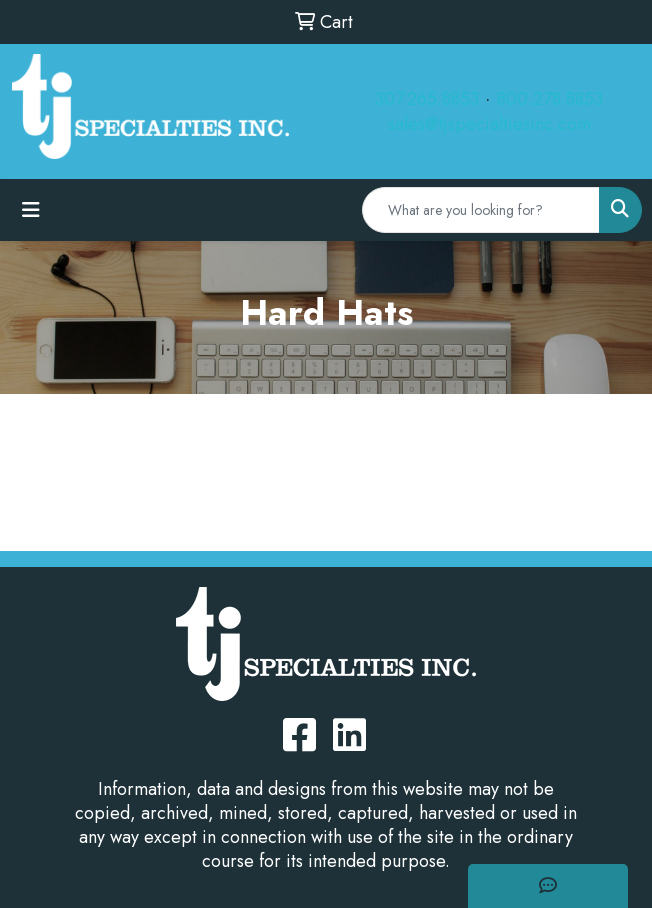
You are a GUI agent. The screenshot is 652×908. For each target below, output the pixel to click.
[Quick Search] (481, 210)
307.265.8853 (427, 99)
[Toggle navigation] (31, 210)
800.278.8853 (550, 99)
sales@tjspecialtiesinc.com (489, 124)
